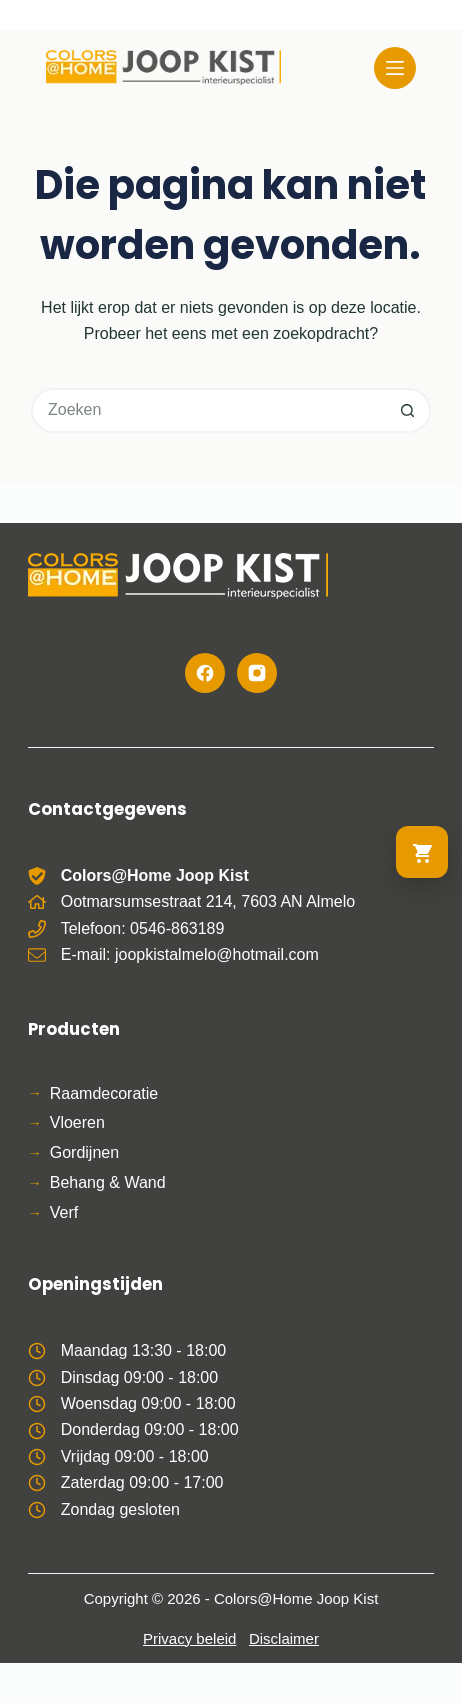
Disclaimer (284, 1638)
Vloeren (77, 1122)
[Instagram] (257, 673)
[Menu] (395, 68)
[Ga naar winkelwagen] (422, 852)
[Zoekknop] (408, 410)
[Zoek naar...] (208, 410)
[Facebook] (205, 673)
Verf (64, 1212)
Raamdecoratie (104, 1093)
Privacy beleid (189, 1638)
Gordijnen (84, 1152)
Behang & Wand (108, 1182)
